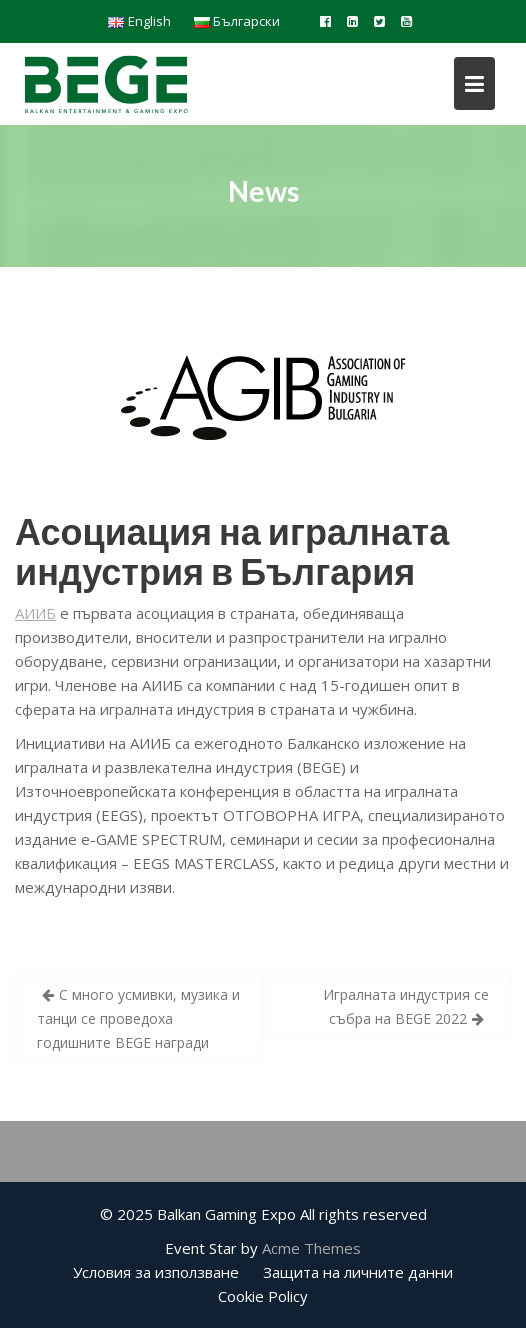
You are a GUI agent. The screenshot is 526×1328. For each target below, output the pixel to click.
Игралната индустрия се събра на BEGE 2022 (406, 1006)
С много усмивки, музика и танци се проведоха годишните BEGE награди (138, 1018)
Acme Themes (311, 1248)
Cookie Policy (263, 1296)
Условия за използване (156, 1272)
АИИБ (35, 613)
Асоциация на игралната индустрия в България (232, 551)
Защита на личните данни (358, 1272)
